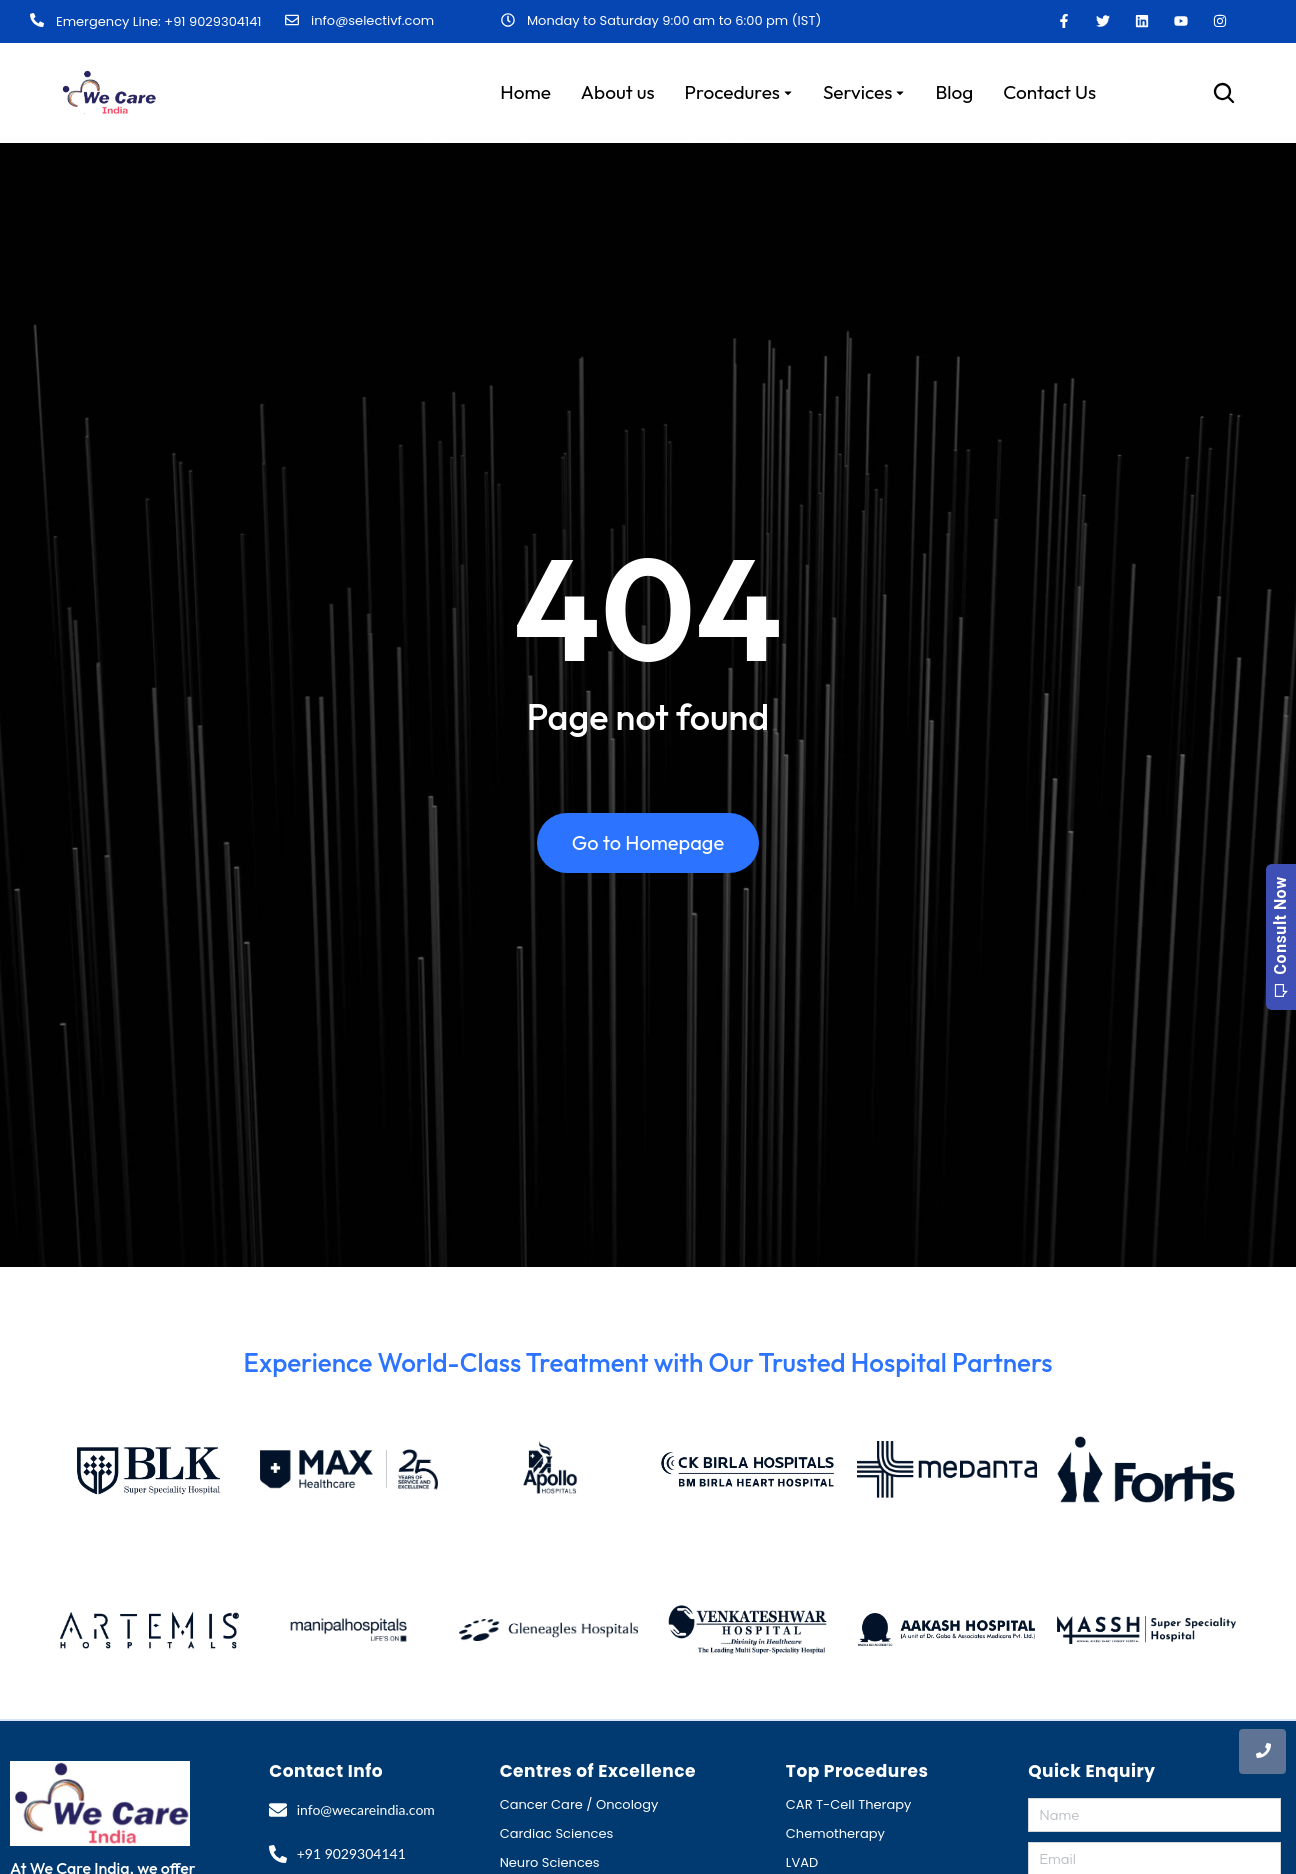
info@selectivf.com (372, 20)
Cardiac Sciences (557, 1833)
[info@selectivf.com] (292, 21)
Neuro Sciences (550, 1862)
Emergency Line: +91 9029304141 (158, 21)
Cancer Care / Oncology (579, 1804)
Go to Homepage (648, 842)
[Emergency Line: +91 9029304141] (37, 21)
